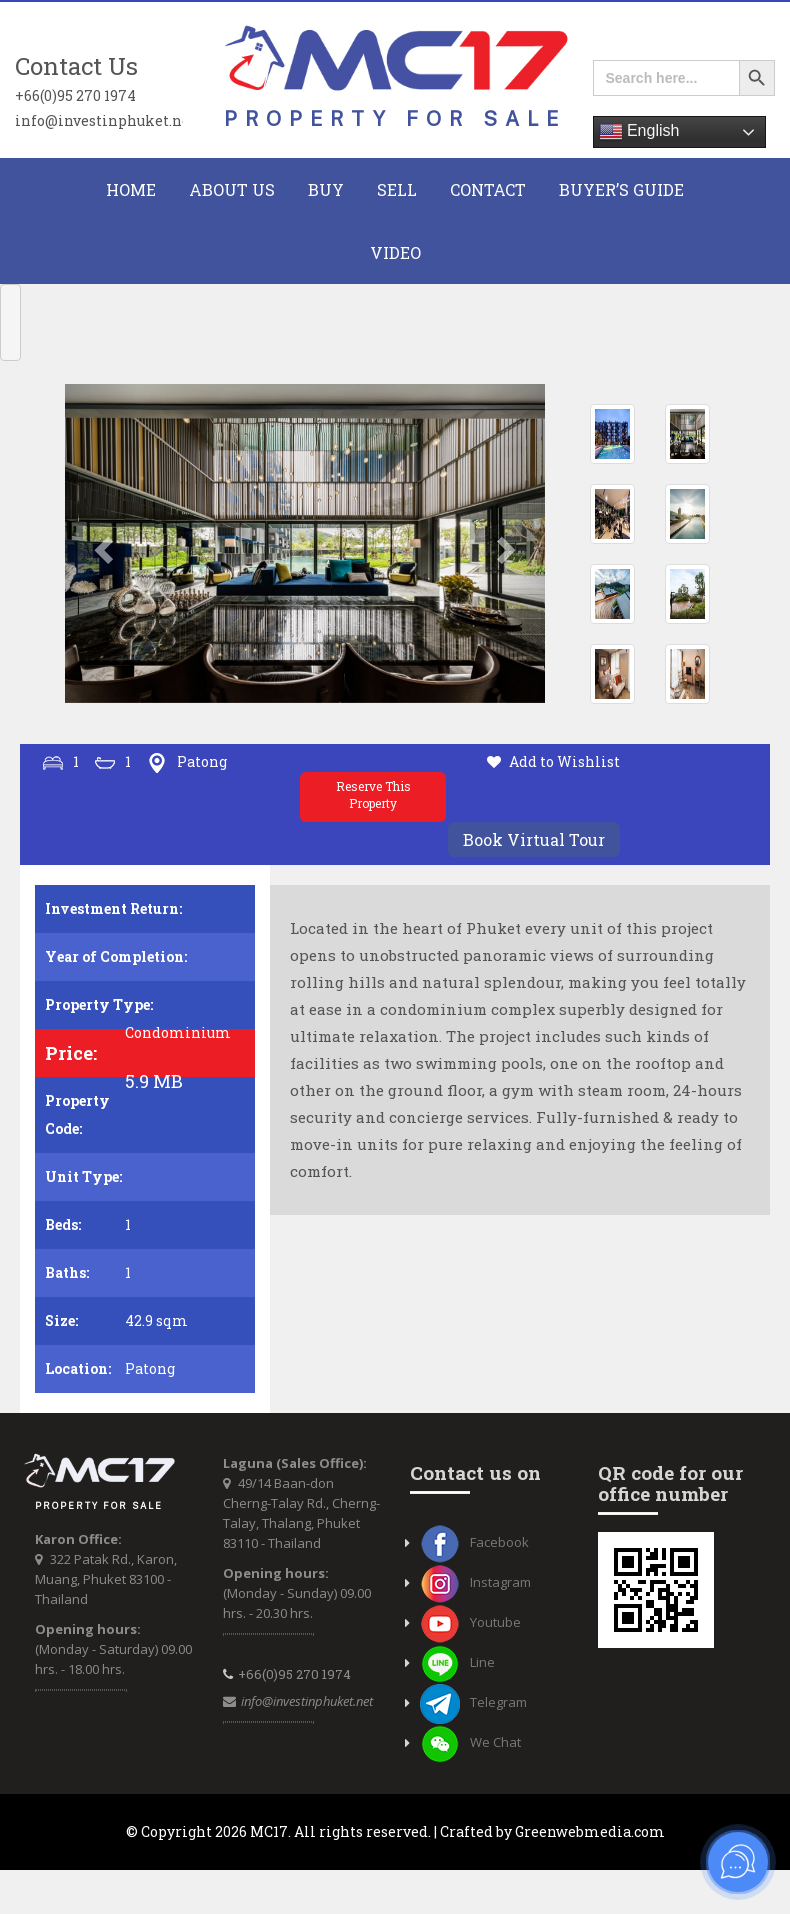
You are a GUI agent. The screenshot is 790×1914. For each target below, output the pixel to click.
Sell (397, 189)
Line (457, 1662)
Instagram (475, 1582)
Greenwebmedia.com (590, 1831)
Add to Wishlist (564, 761)
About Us (232, 189)
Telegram (473, 1702)
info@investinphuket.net (99, 120)
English (639, 132)
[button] (101, 544)
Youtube (470, 1622)
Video (395, 252)
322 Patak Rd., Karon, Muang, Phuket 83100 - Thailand (106, 1579)
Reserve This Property (373, 794)
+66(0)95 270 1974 (75, 95)
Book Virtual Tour (534, 839)
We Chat (470, 1742)
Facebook (474, 1542)
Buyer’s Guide (621, 189)
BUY (326, 189)
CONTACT (488, 189)
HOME (131, 189)
